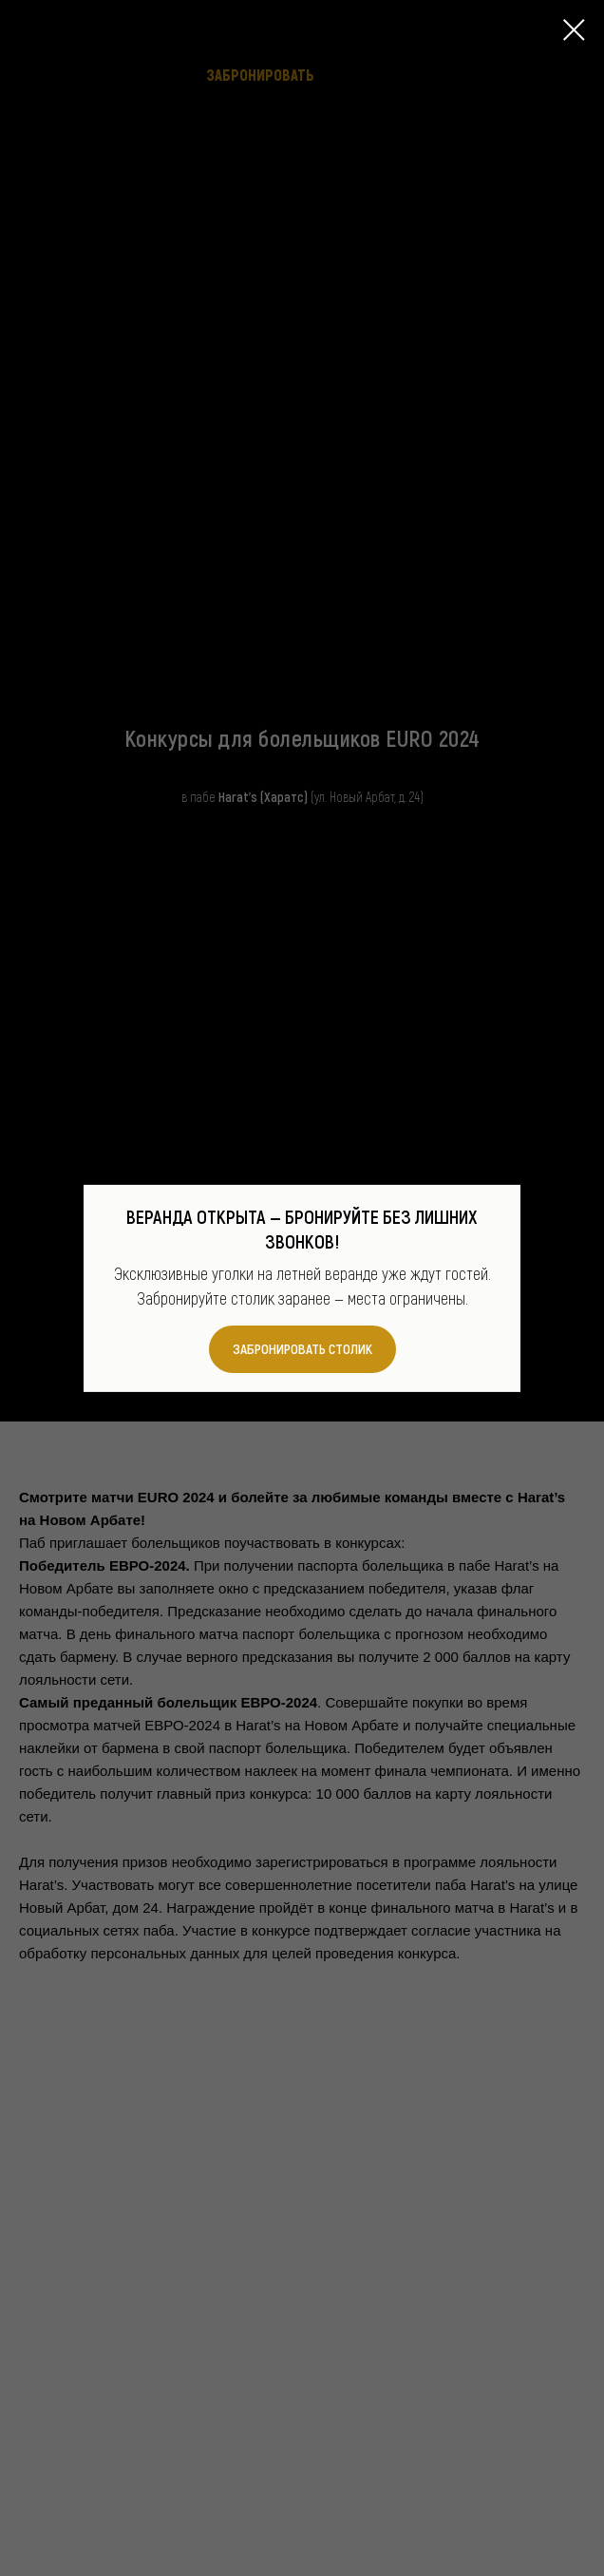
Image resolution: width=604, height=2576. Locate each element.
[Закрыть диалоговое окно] (574, 30)
